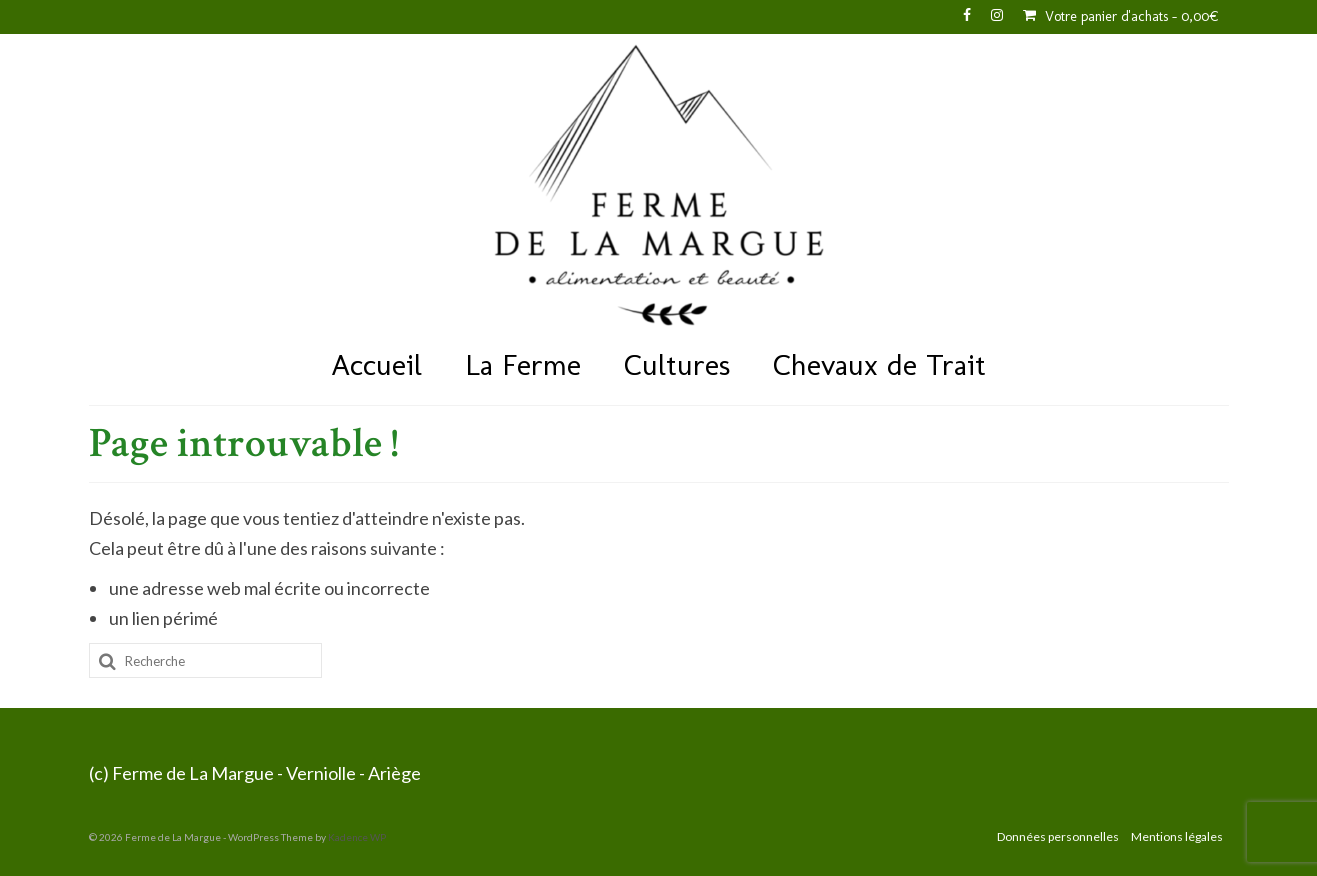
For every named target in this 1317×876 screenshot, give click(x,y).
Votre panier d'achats (1121, 16)
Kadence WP (357, 837)
